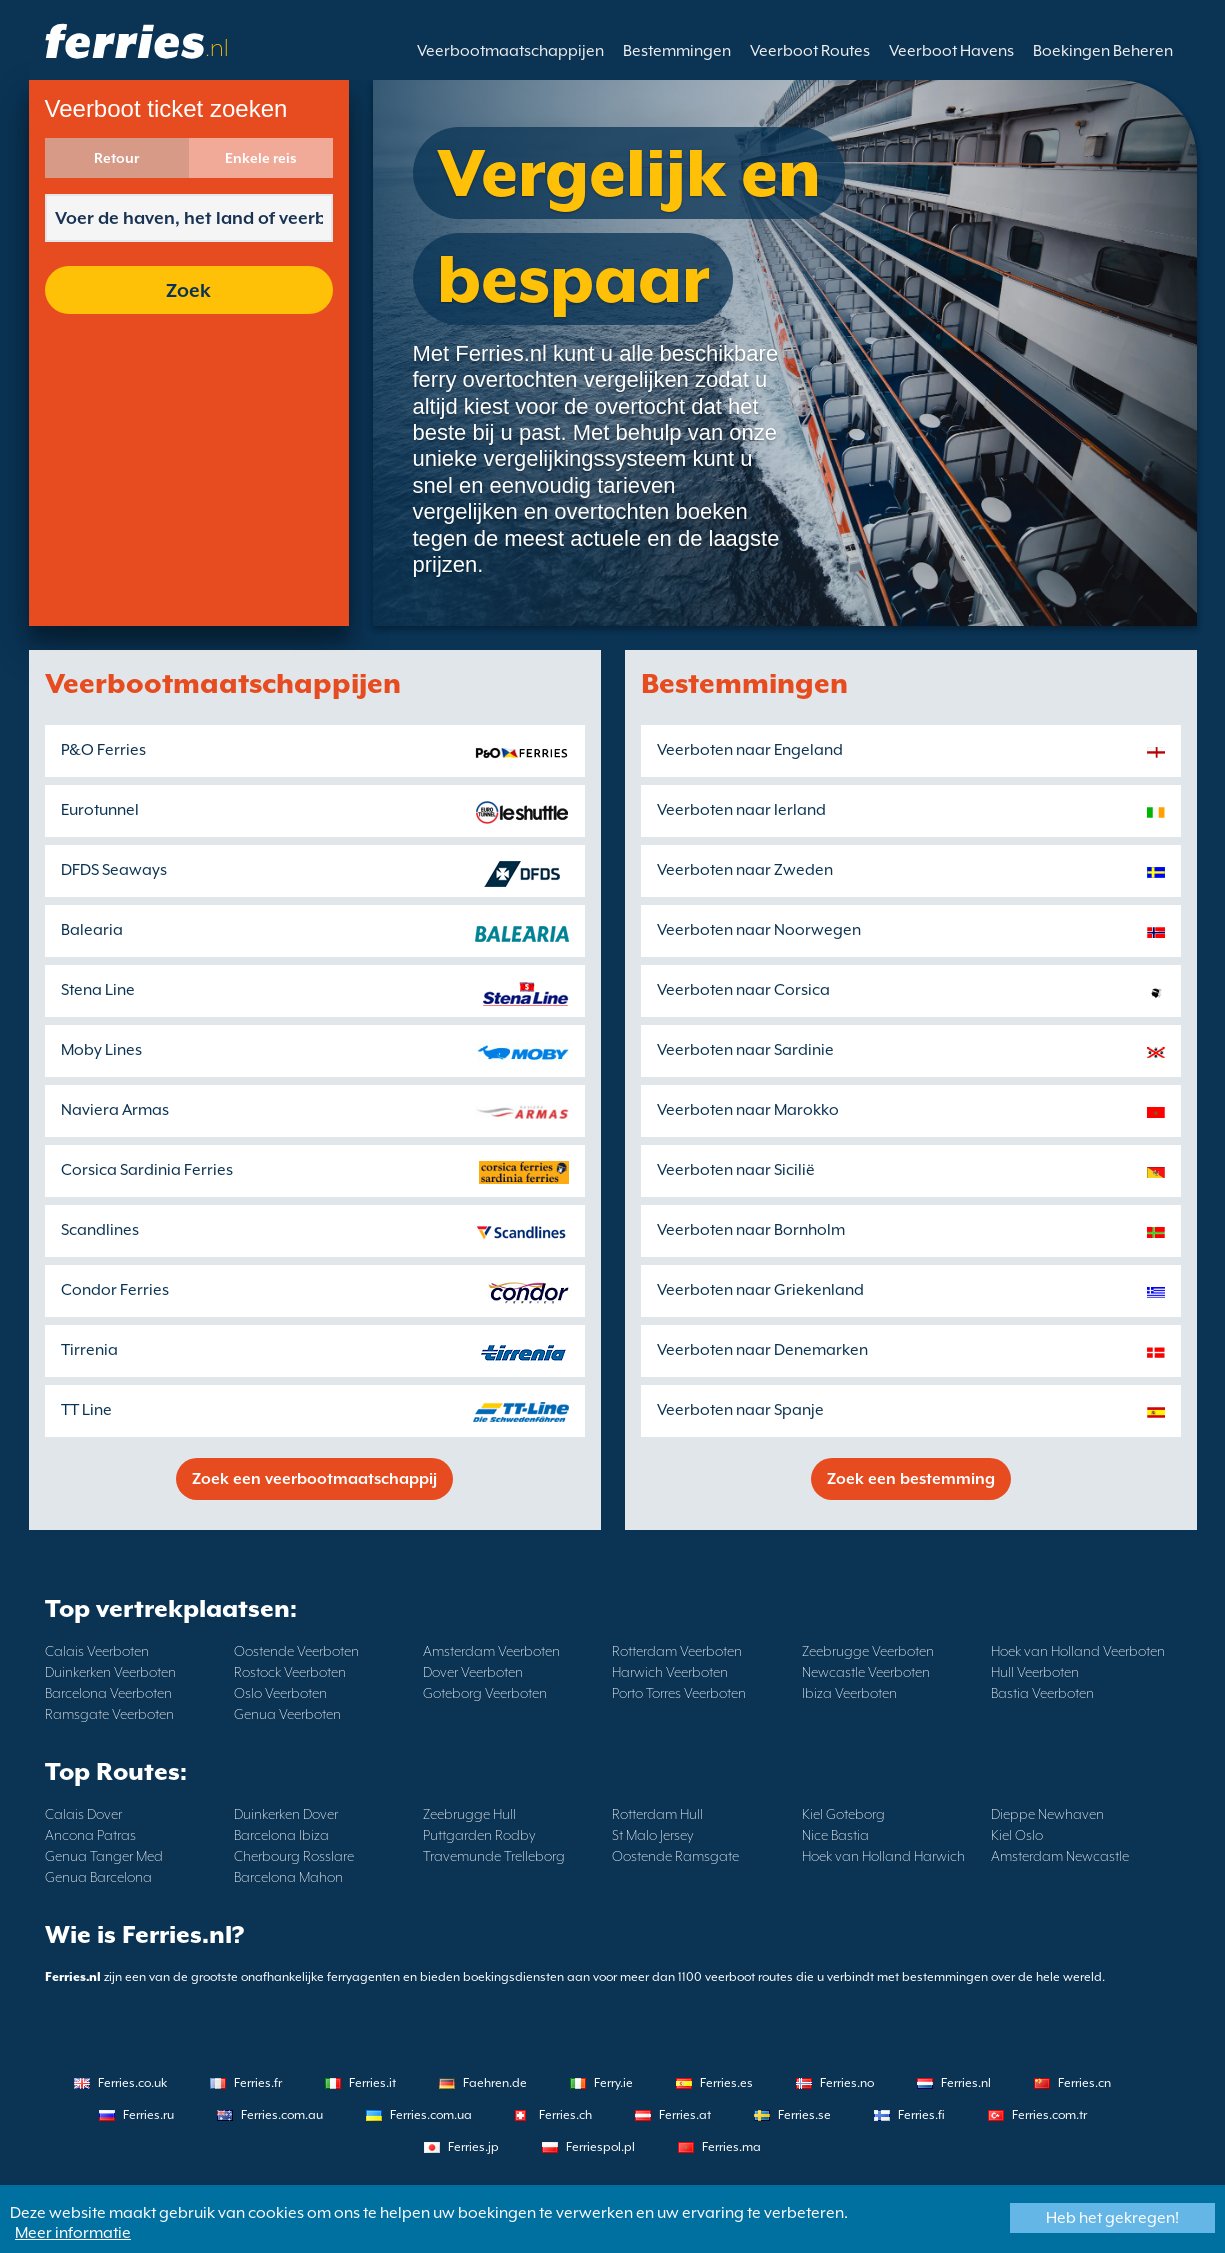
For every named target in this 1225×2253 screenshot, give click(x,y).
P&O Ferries (103, 750)
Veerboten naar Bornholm (751, 1230)
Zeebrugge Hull (469, 1814)
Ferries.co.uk (132, 2083)
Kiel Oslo (1017, 1835)
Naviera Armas (115, 1110)
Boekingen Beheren (1103, 51)
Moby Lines (101, 1050)
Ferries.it (372, 2083)
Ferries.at (685, 2115)
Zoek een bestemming (911, 1479)
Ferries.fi (921, 2115)
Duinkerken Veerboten (110, 1672)
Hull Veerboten (1035, 1672)
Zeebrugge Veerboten (868, 1651)
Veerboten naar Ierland (741, 810)
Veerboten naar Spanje (740, 1410)
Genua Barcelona (98, 1877)
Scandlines (100, 1230)
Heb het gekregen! (1112, 2218)
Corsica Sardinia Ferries (147, 1170)
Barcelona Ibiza (281, 1835)
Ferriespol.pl (600, 2147)
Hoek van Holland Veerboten (1078, 1651)
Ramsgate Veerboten (109, 1714)
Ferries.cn (1084, 2083)
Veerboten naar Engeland (750, 750)
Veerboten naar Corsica (743, 990)
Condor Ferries (115, 1290)
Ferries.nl (966, 2083)
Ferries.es (726, 2083)
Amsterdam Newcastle (1060, 1856)
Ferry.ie (613, 2083)
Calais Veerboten (97, 1651)
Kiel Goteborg (843, 1814)
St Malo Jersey (653, 1835)
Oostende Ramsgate (675, 1856)
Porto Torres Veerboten (679, 1693)
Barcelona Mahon (288, 1877)
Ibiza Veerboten (849, 1693)
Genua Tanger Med (104, 1856)
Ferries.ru (148, 2115)
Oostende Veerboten (296, 1651)
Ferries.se (804, 2115)
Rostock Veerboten (290, 1672)
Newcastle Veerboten (866, 1672)
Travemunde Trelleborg (494, 1856)
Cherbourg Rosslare (294, 1856)
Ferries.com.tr (1049, 2115)
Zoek (188, 290)
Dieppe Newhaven (1047, 1814)
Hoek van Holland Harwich (883, 1856)
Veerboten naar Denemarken (762, 1350)
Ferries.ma (731, 2147)
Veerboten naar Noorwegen (759, 930)
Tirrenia (89, 1350)
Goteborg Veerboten (485, 1693)
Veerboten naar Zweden (745, 870)
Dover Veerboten (473, 1672)
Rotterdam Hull (657, 1814)
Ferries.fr (258, 2083)
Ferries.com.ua (431, 2115)
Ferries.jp (473, 2147)
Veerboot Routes (810, 51)
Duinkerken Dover (286, 1814)
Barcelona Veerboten (108, 1693)
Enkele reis (261, 158)
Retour (116, 158)
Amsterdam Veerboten (491, 1651)
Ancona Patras (90, 1835)
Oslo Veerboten (280, 1693)
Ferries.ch (565, 2115)
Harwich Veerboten (670, 1672)
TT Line (86, 1410)
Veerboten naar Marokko (748, 1110)
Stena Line (98, 990)
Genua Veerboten (287, 1714)
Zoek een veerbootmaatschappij (314, 1479)
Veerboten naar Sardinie (745, 1050)
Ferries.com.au (282, 2115)
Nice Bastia (835, 1835)
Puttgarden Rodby (479, 1835)
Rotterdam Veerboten (677, 1651)
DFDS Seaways (114, 870)
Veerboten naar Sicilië (736, 1170)
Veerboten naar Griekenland (760, 1290)
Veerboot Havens (951, 51)
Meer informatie (73, 2233)
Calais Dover (83, 1814)
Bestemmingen (677, 51)
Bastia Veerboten (1042, 1693)
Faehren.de (495, 2083)
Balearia (92, 930)
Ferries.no (847, 2083)
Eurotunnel (100, 810)
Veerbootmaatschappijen (510, 51)
